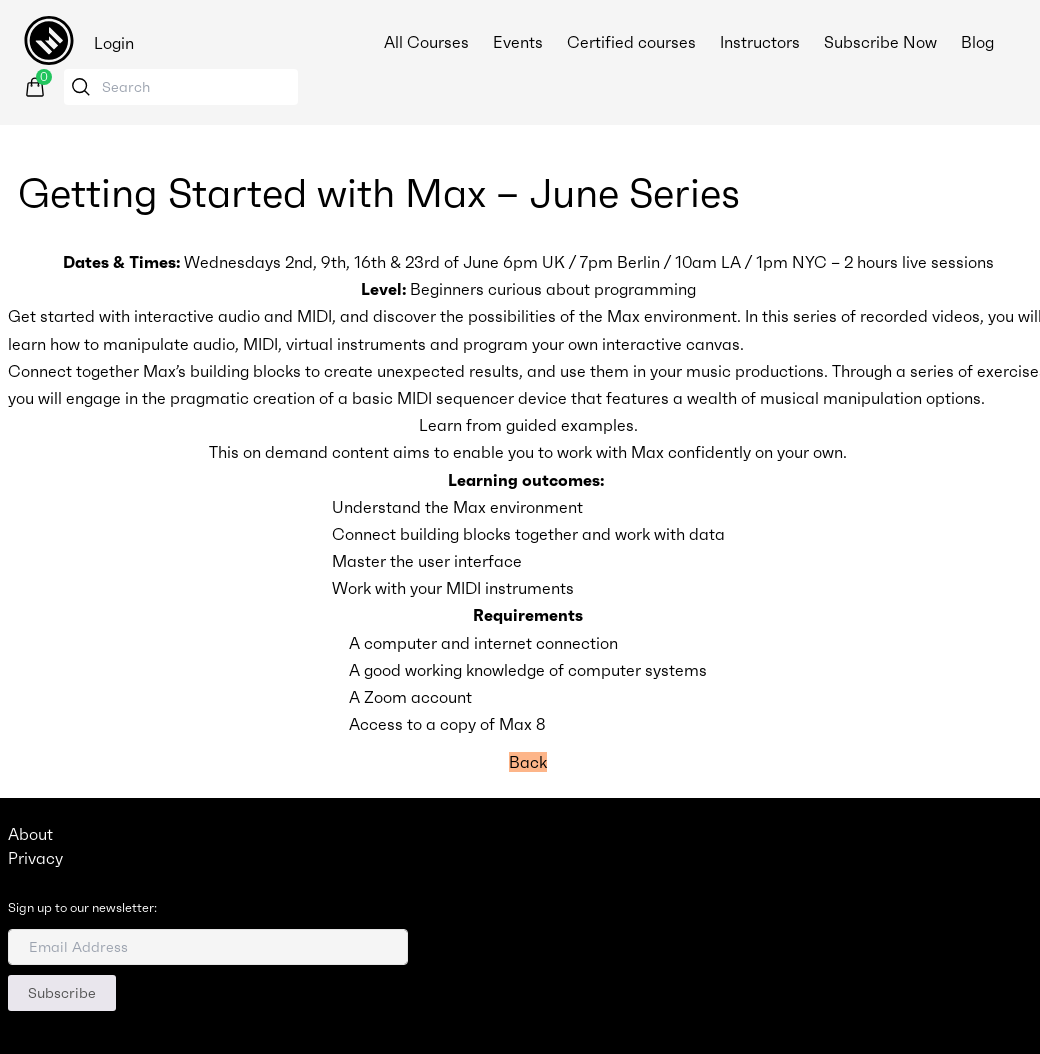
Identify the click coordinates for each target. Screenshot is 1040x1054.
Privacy (35, 858)
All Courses (426, 42)
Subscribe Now (880, 42)
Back (528, 762)
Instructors (760, 42)
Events (518, 42)
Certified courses (631, 42)
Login (114, 43)
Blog (977, 42)
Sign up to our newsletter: (82, 908)
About (30, 834)
